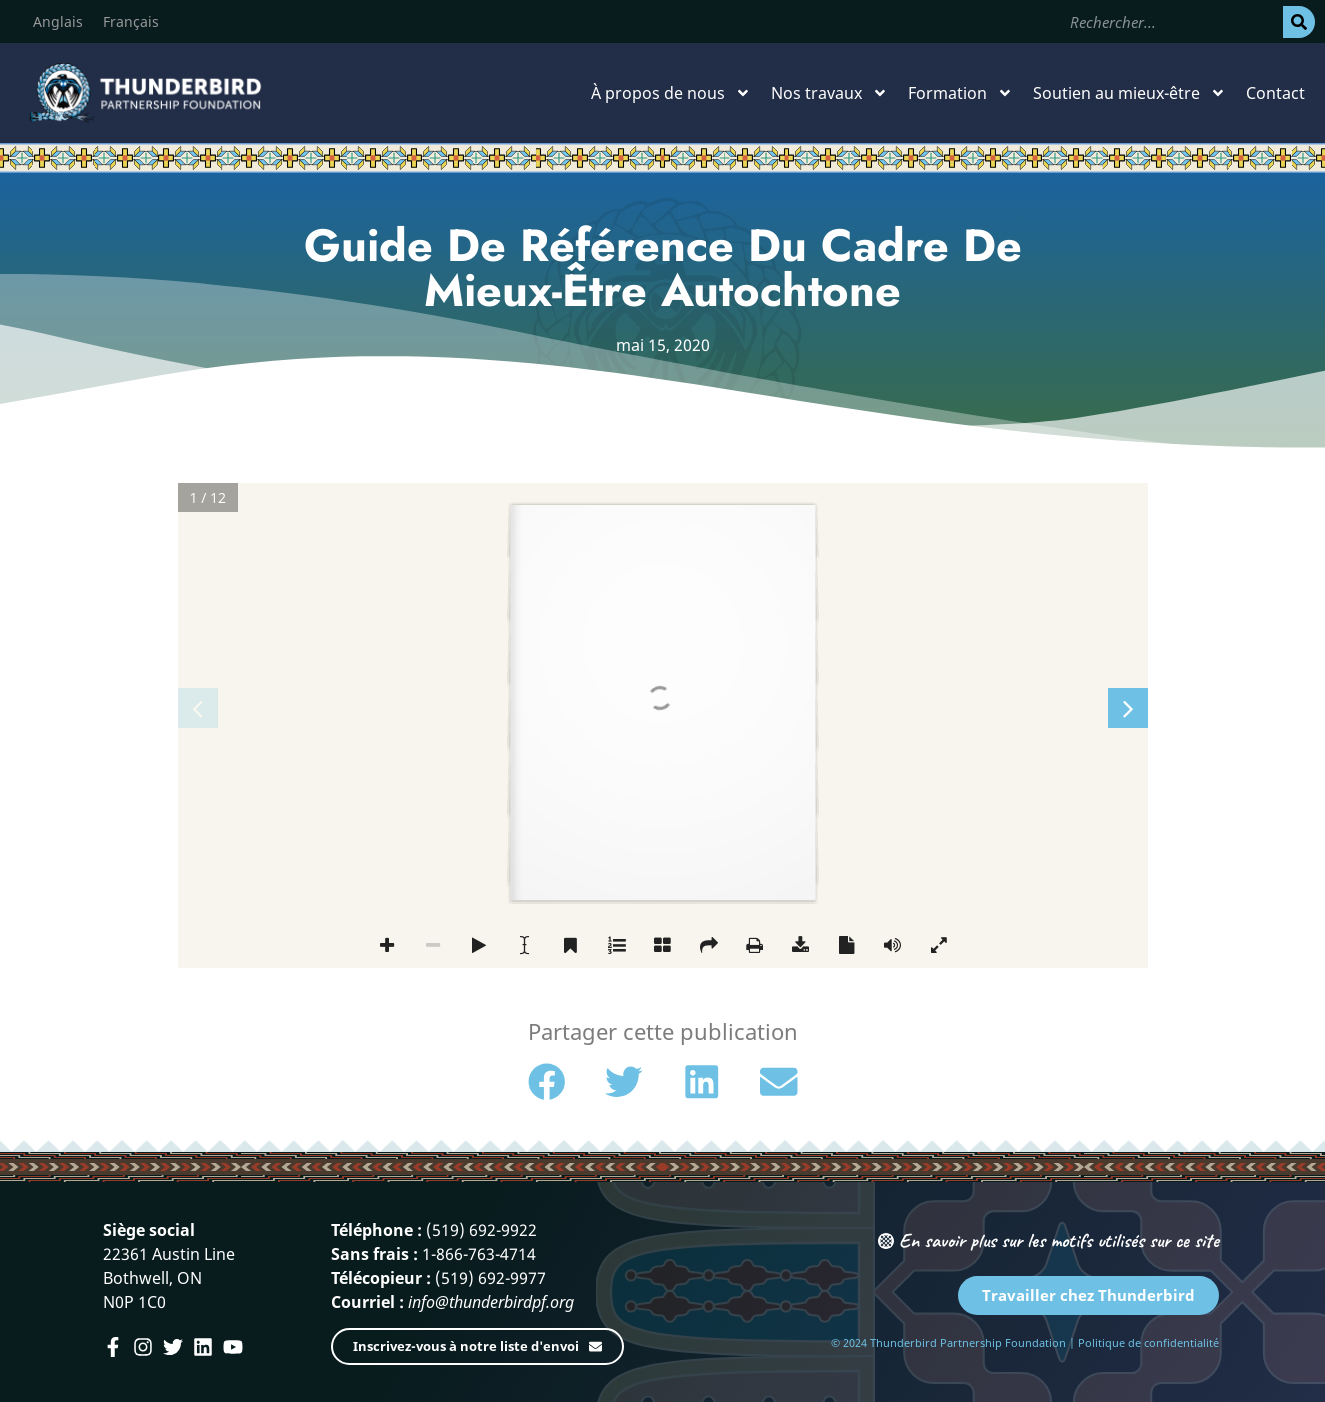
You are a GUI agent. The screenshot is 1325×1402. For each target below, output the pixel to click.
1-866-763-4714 (479, 1254)
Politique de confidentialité (1148, 1342)
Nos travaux (829, 93)
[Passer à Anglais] (58, 22)
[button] (547, 1082)
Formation (960, 93)
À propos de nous (671, 93)
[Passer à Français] (131, 22)
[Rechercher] (1299, 22)
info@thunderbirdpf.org (491, 1302)
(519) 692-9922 (481, 1230)
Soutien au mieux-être (1129, 93)
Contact (1275, 93)
